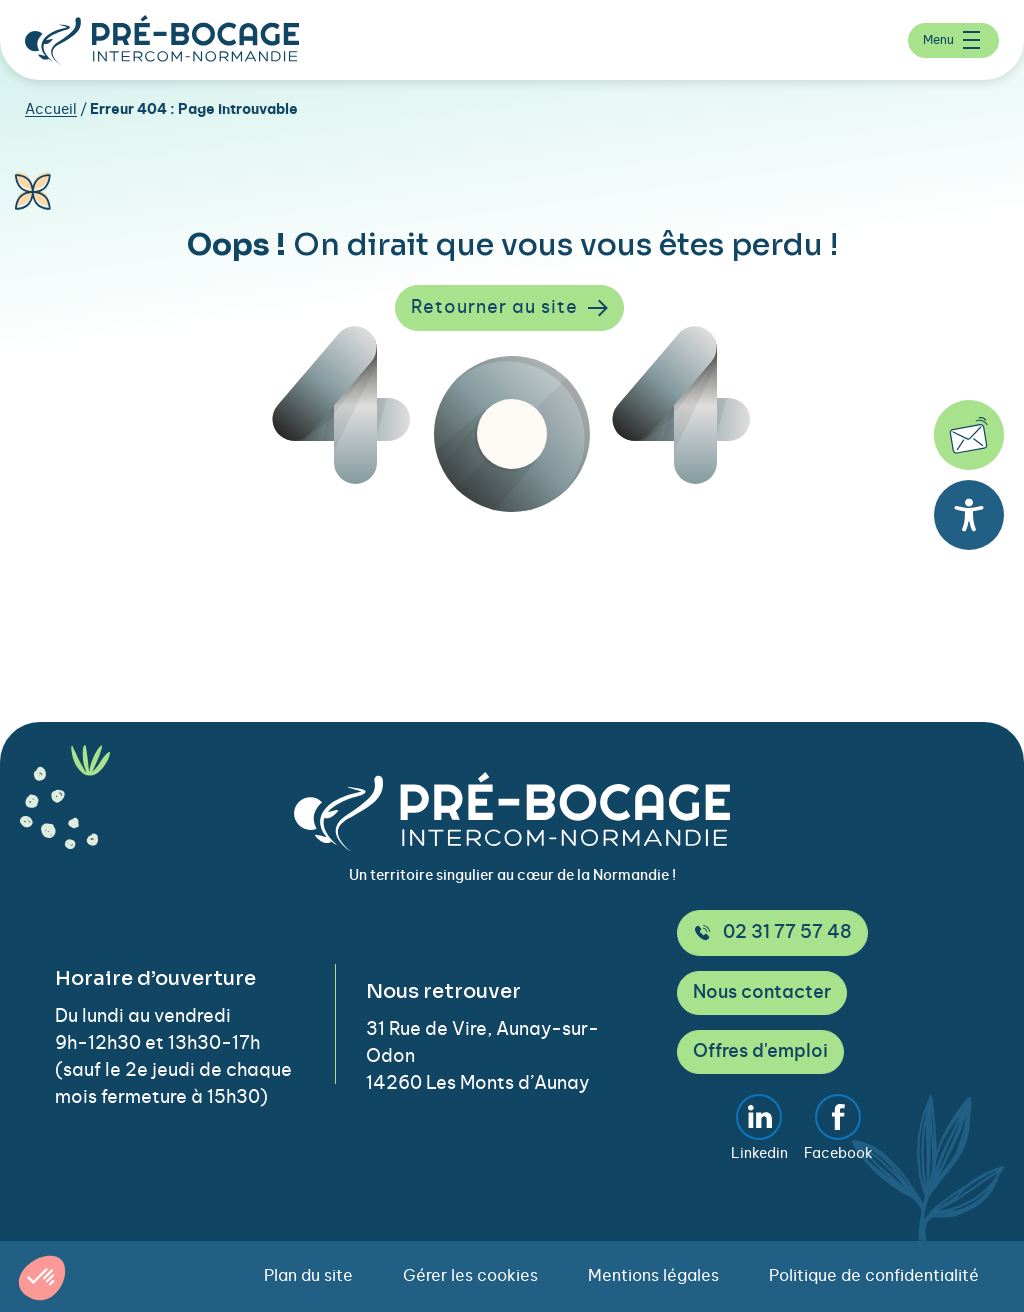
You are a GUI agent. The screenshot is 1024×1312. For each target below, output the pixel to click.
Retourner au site (509, 308)
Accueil (51, 110)
